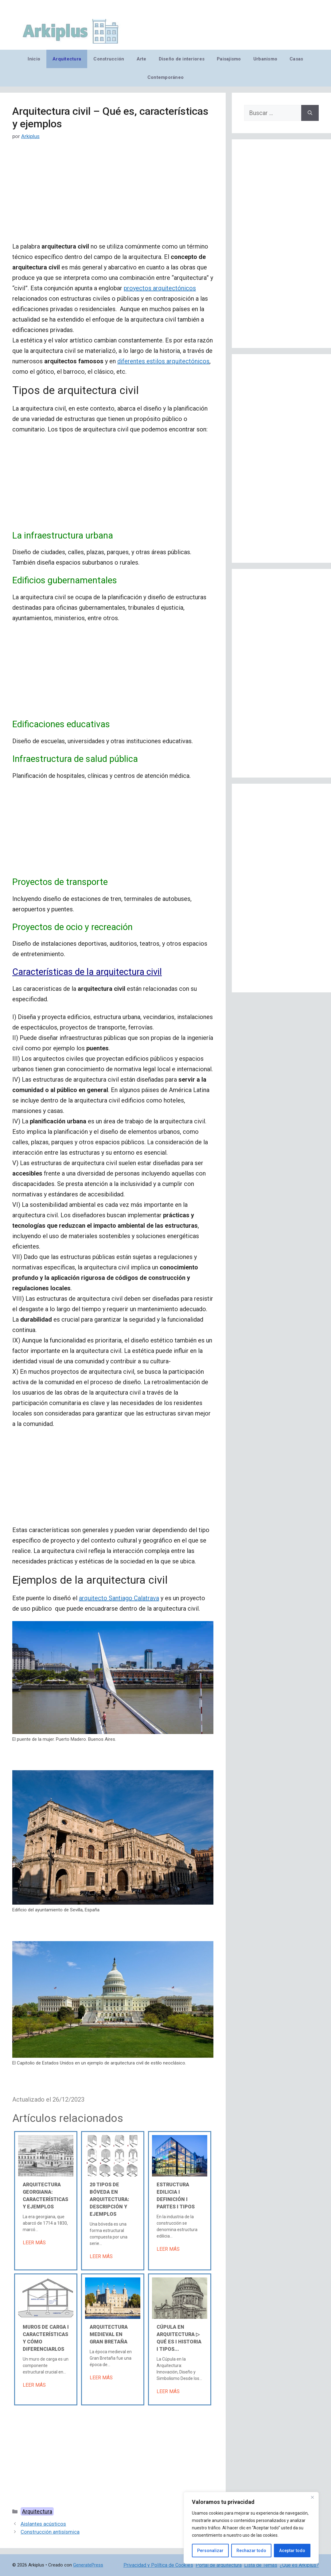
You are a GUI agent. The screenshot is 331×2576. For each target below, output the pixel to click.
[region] (251, 2528)
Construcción (108, 59)
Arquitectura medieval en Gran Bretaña (109, 2334)
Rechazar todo (251, 2550)
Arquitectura (67, 59)
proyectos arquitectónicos (160, 288)
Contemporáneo (165, 77)
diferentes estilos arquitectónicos (163, 361)
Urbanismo (265, 59)
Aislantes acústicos (43, 2524)
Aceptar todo (292, 2550)
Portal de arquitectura (219, 2565)
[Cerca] (312, 2497)
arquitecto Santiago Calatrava (119, 1598)
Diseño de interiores (181, 59)
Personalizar (210, 2550)
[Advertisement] (112, 196)
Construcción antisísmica (50, 2532)
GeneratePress (88, 2565)
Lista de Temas (260, 2565)
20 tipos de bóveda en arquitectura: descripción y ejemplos (109, 2199)
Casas (296, 59)
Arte (141, 59)
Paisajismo (229, 59)
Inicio (34, 59)
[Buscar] (310, 113)
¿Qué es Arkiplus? (299, 2565)
